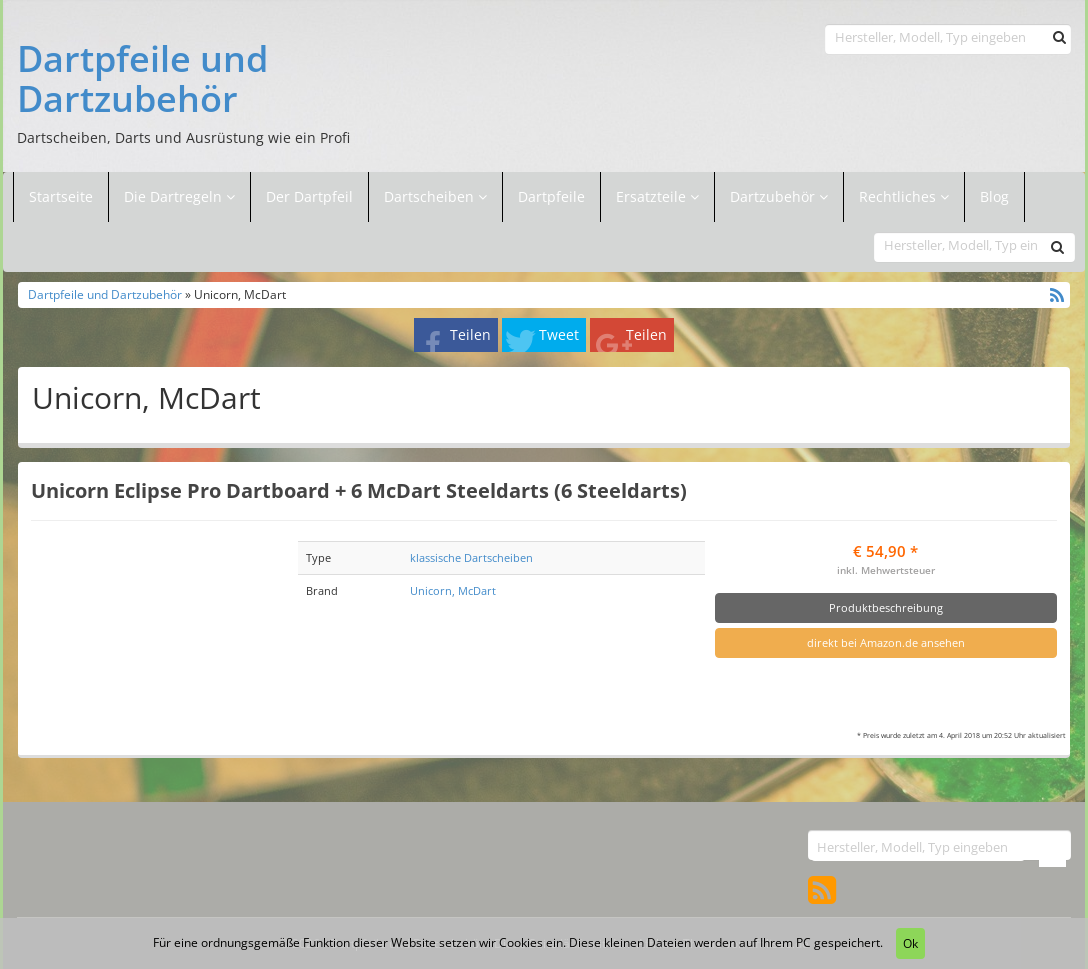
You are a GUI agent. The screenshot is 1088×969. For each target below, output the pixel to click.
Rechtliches (904, 196)
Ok (910, 943)
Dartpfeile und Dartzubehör (142, 78)
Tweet (559, 334)
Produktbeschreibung (886, 607)
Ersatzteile (653, 196)
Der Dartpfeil (309, 196)
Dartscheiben (431, 196)
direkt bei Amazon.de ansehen (886, 642)
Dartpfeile (551, 196)
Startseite (61, 196)
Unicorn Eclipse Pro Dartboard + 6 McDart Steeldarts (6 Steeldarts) (359, 490)
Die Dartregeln (179, 196)
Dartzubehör (774, 196)
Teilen (470, 334)
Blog (994, 196)
